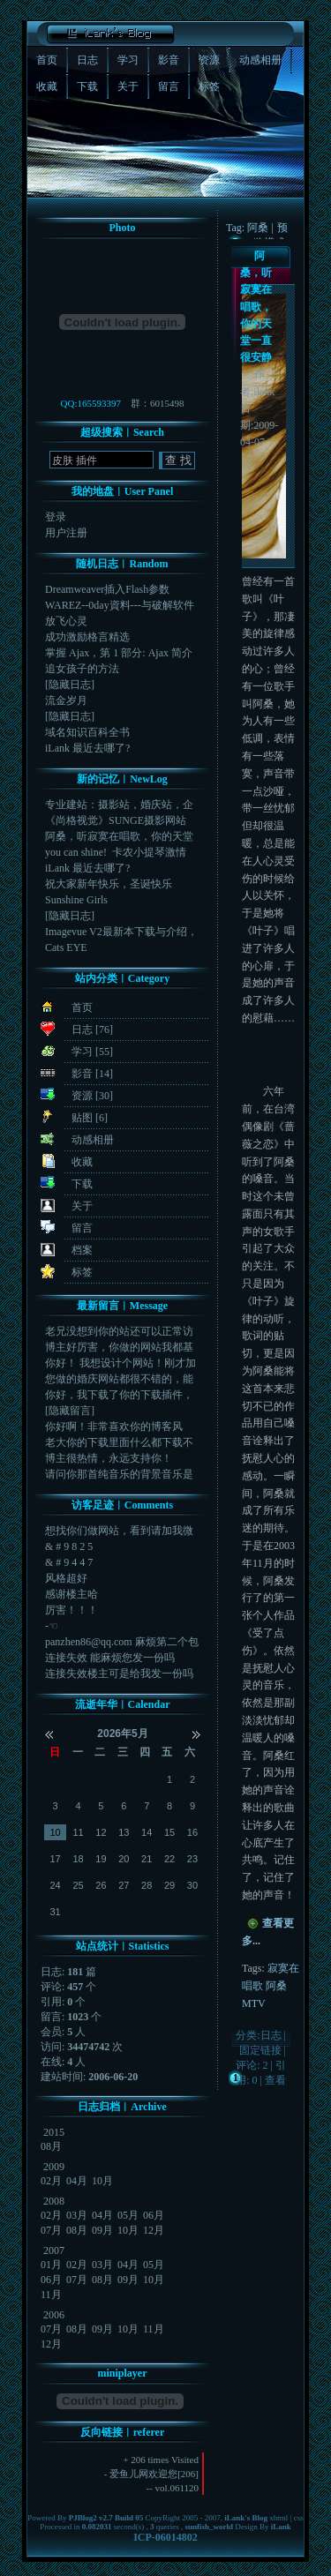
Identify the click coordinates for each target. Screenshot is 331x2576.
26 (55, 1779)
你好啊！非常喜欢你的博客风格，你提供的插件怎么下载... (114, 1427)
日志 (271, 2035)
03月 (76, 2215)
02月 (51, 2181)
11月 (51, 2294)
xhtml (278, 2517)
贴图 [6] (89, 1118)
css (299, 2517)
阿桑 (276, 1986)
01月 (51, 2264)
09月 (102, 2230)
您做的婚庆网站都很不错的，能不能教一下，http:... (119, 1379)
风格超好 (66, 1578)
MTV (254, 2003)
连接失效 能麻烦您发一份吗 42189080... (112, 1658)
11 (77, 1832)
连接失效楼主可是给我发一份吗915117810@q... (119, 1674)
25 (77, 1885)
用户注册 (66, 533)
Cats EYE (66, 947)
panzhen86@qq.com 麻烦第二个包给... (122, 1642)
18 (77, 1858)
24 (55, 1885)
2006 (53, 2315)
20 (123, 1858)
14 (146, 1832)
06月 (153, 2215)
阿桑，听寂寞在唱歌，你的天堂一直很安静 (256, 306)
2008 (53, 2201)
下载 (82, 1184)
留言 (82, 1228)
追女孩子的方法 (82, 669)
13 (123, 1832)
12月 (153, 2230)
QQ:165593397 (91, 403)
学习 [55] (92, 1051)
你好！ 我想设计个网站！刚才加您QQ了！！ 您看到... (120, 1363)
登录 (55, 517)
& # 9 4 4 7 (69, 1562)
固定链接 (260, 2050)
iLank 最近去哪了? (87, 748)
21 (146, 1858)
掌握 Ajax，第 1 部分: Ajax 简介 (118, 653)
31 (55, 1911)
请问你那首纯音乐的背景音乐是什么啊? (119, 1474)
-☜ (51, 1626)
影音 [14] (92, 1073)
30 (146, 1779)
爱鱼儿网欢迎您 (143, 2473)
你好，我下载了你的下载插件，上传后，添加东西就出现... (119, 1395)
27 (77, 1779)
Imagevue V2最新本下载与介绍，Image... (121, 932)
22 (169, 1858)
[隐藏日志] (69, 684)
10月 (102, 2181)
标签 (82, 1272)
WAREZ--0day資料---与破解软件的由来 (119, 605)
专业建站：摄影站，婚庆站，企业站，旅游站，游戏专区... (119, 805)
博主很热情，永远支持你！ (108, 1458)
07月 (51, 2230)
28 (100, 1779)
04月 (76, 2181)
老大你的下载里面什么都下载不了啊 (119, 1442)
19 (100, 1858)
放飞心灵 (66, 621)
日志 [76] (92, 1029)
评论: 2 (251, 2065)
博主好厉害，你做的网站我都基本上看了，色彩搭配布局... (119, 1347)
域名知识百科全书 (87, 732)
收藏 (82, 1162)
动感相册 (92, 1140)
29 (123, 1779)
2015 (53, 2132)
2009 (53, 2166)
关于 (82, 1206)
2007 (53, 2250)
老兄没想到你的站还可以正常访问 (119, 1331)
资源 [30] (92, 1096)
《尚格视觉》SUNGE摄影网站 (115, 820)
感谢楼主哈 (71, 1594)
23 (192, 1858)
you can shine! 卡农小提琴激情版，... (115, 852)
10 (55, 1832)
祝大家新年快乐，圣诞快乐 (108, 884)
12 (100, 1832)
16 (192, 1832)
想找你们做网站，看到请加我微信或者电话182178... (119, 1531)
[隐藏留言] (69, 1410)
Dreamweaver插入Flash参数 (107, 589)
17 (55, 1858)
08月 (51, 2146)
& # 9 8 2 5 (69, 1546)
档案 (82, 1250)
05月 (128, 2215)
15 (169, 1832)
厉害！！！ (71, 1610)
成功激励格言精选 (87, 637)
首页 (82, 1007)
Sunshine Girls (76, 900)
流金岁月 (66, 700)
